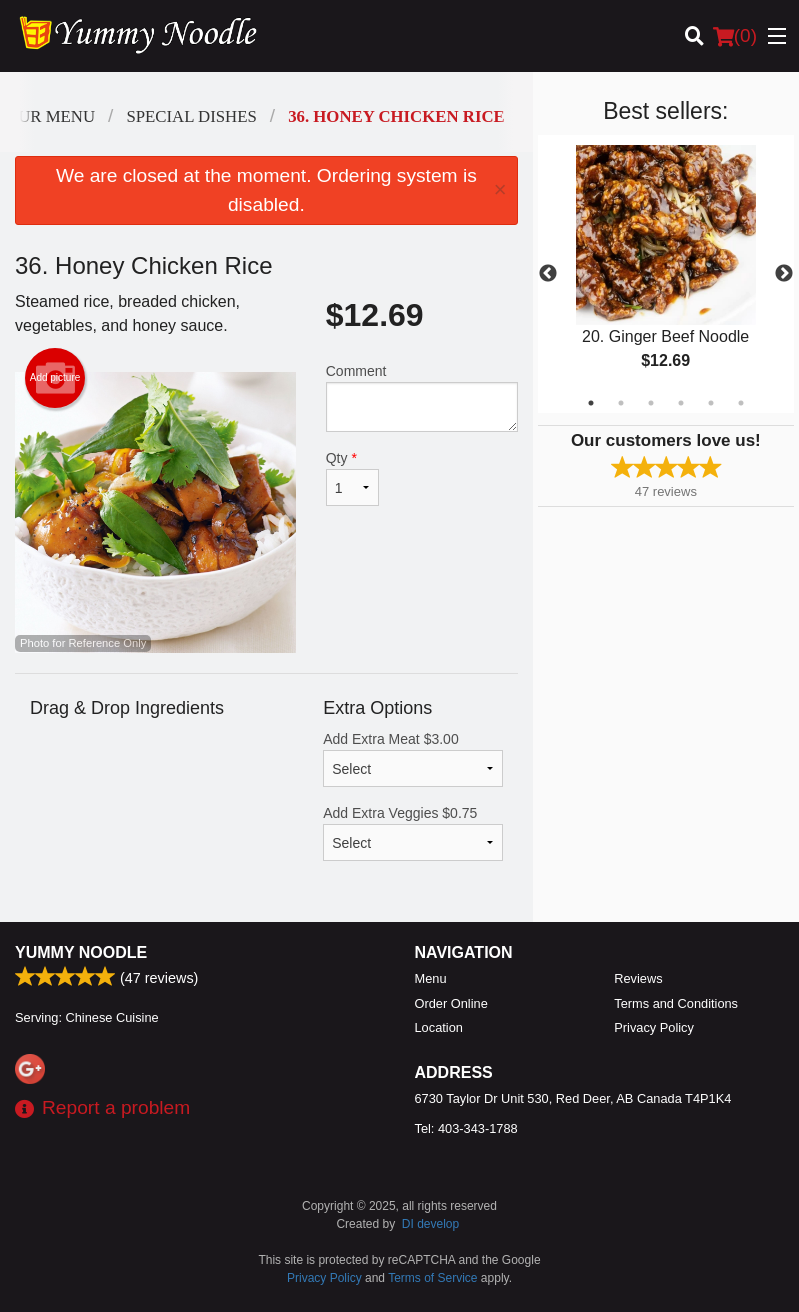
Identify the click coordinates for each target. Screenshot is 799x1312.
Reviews (638, 978)
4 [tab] (681, 403)
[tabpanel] (666, 274)
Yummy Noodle (81, 952)
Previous (548, 274)
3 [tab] (651, 403)
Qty (352, 478)
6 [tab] (741, 403)
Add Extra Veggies (412, 833)
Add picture (55, 378)
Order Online (451, 1003)
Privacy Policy (654, 1027)
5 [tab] (711, 403)
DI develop (430, 1224)
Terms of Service (432, 1278)
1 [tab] (591, 403)
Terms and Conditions (676, 1003)
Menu (431, 978)
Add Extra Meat (412, 759)
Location (439, 1027)
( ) (735, 36)
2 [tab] (621, 403)
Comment (422, 397)
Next (784, 274)
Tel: (466, 1128)
